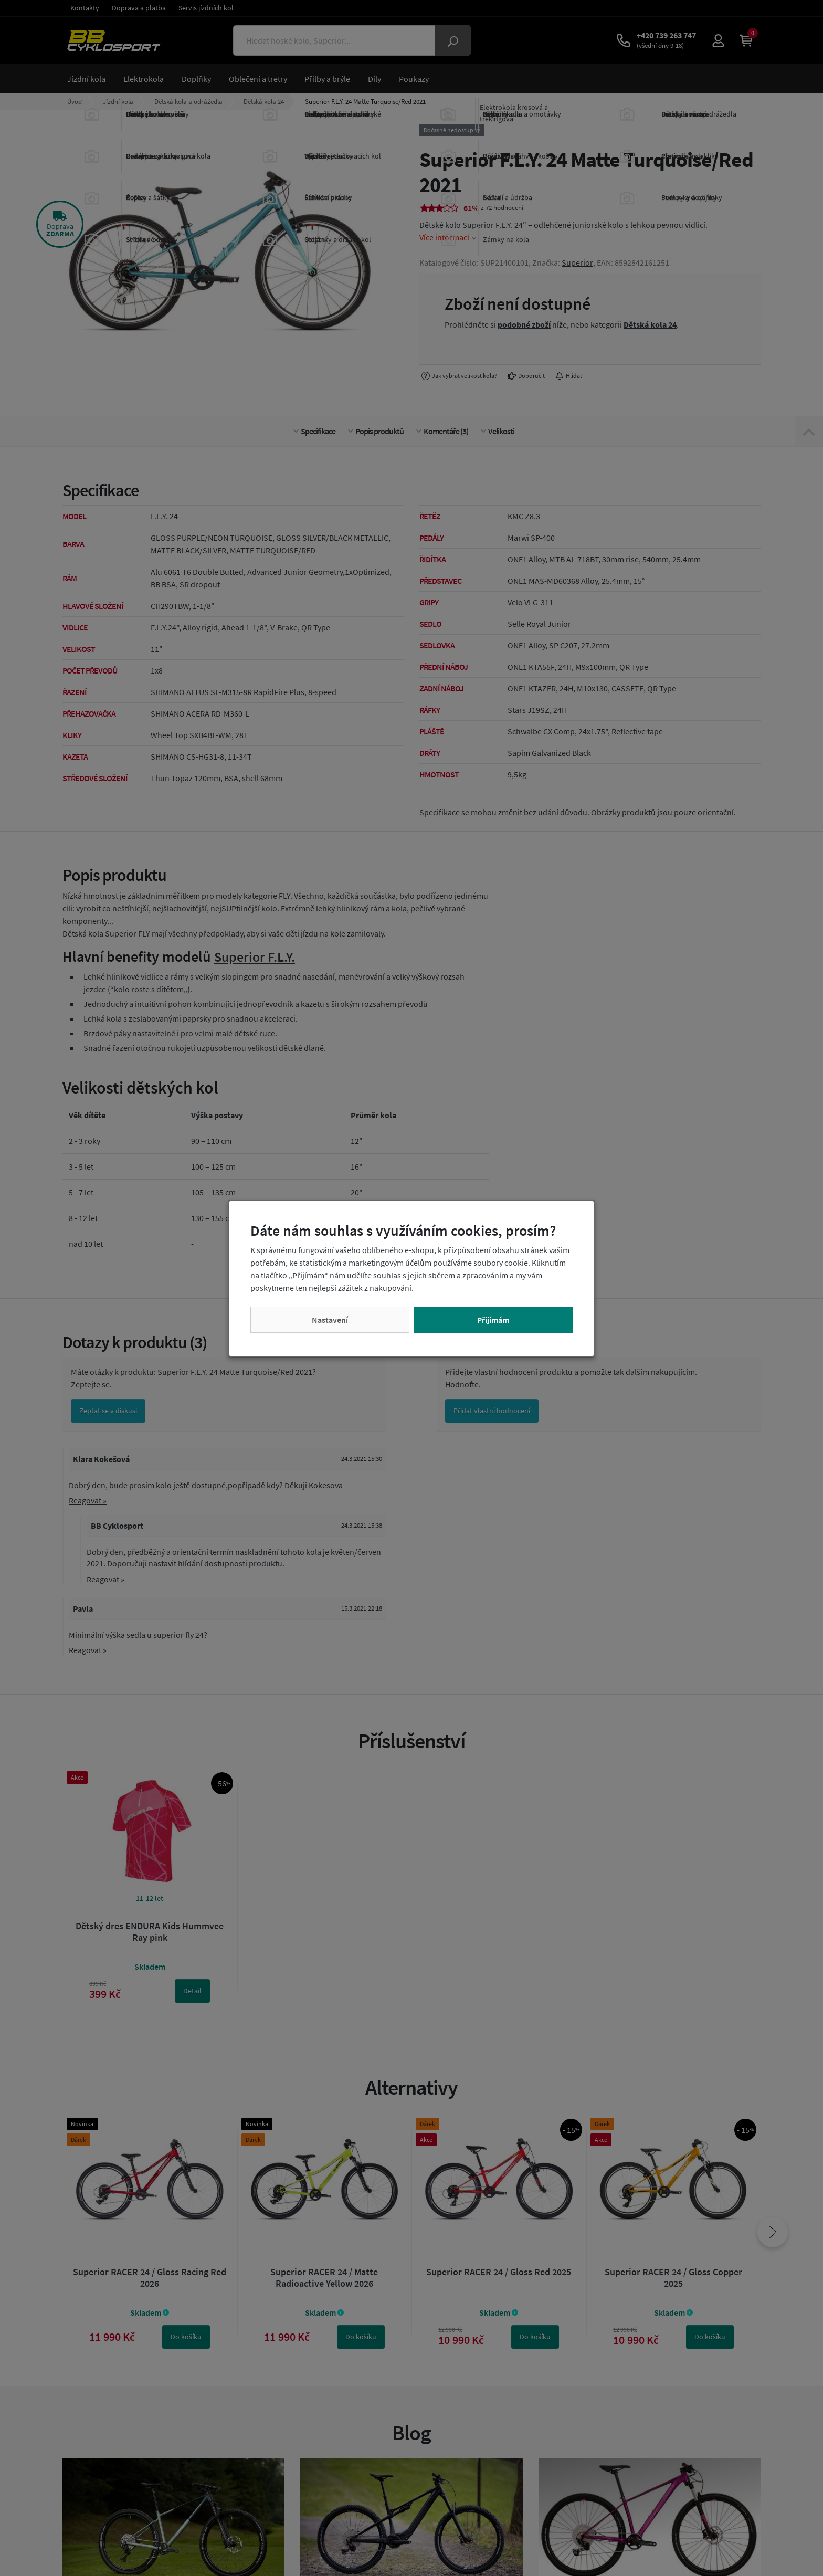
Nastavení (330, 1320)
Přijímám (493, 1320)
